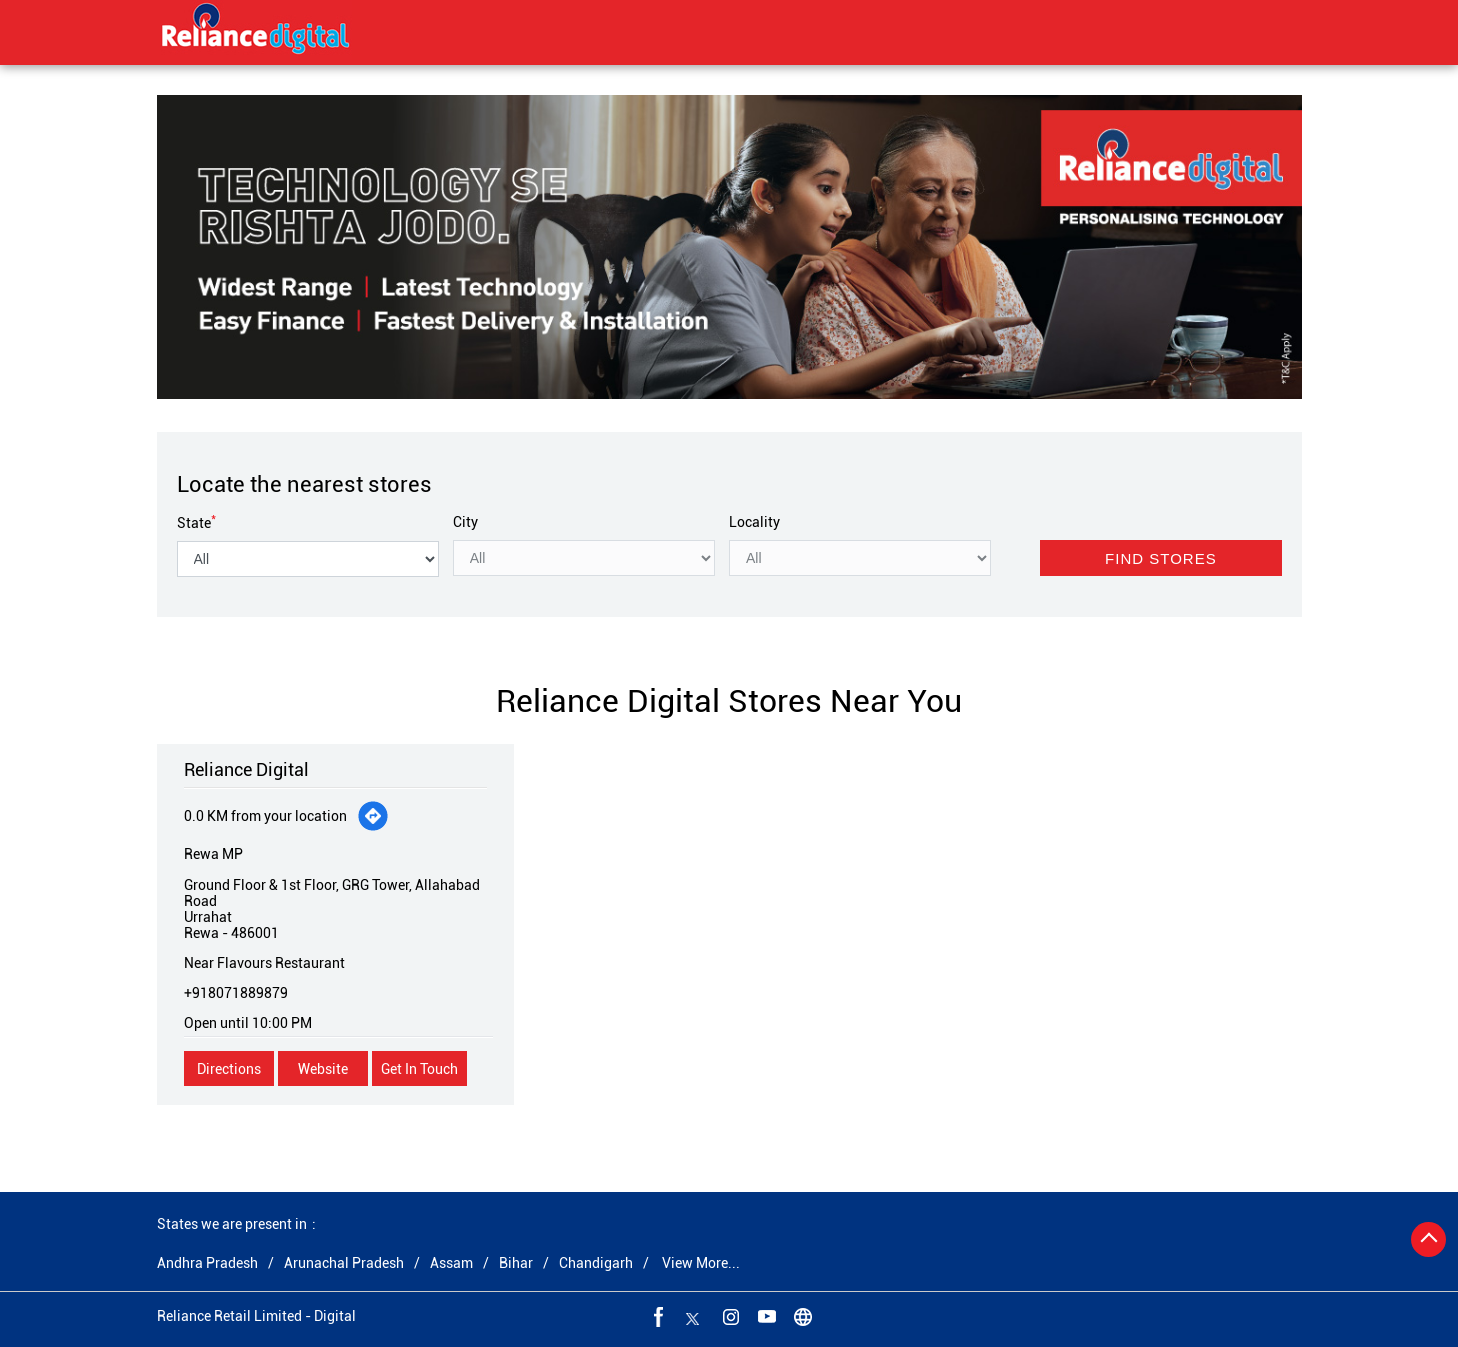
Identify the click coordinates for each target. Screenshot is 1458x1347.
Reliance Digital (246, 769)
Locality (754, 522)
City (465, 522)
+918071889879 (236, 993)
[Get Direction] (373, 816)
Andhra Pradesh (207, 1263)
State (196, 523)
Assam (451, 1263)
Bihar (516, 1263)
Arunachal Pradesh (344, 1263)
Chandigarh (596, 1263)
